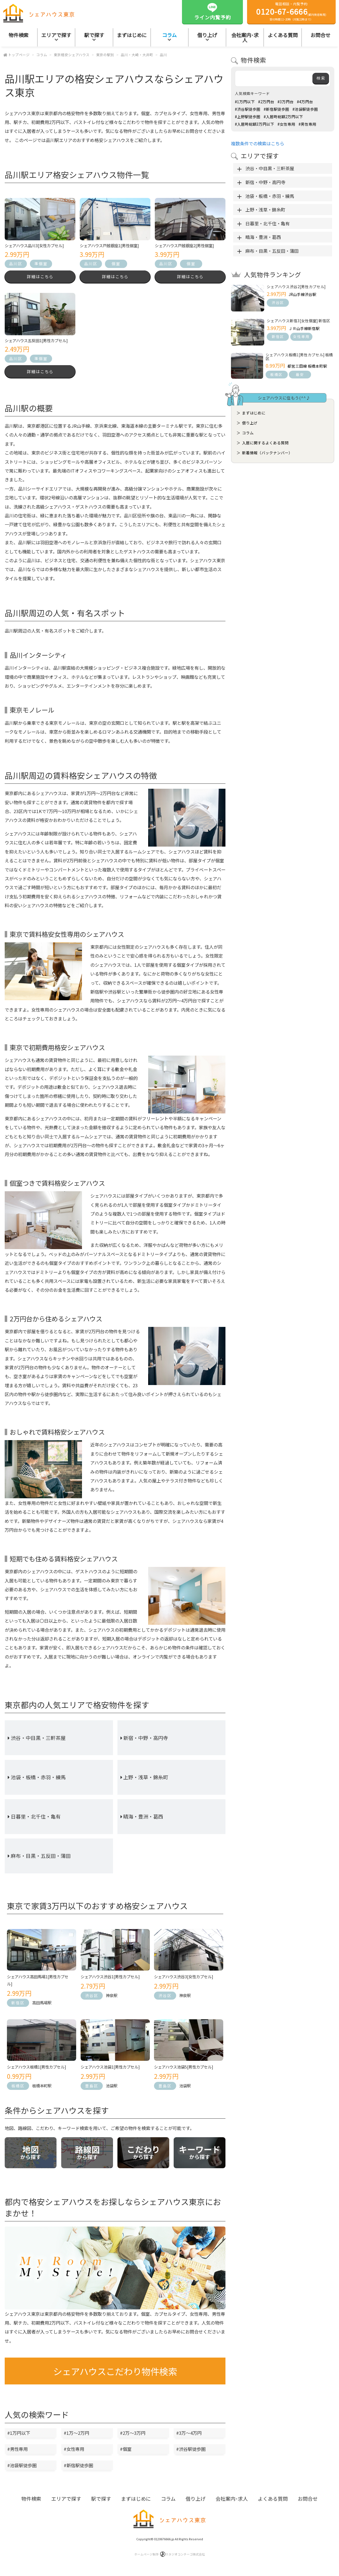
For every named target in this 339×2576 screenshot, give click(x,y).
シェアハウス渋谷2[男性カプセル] (296, 286)
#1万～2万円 (76, 2436)
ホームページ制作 (169, 2558)
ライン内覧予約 (212, 11)
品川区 (15, 263)
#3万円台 (286, 101)
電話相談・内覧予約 (291, 11)
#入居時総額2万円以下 (283, 116)
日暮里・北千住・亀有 (36, 1820)
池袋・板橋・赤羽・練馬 (38, 1780)
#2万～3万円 (132, 2436)
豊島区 (91, 2089)
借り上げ (207, 34)
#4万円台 (305, 101)
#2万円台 (266, 101)
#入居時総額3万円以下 (254, 124)
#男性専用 (17, 2452)
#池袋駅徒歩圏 (22, 2469)
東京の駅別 (105, 54)
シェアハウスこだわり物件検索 (115, 2374)
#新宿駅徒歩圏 (78, 2469)
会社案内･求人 (245, 37)
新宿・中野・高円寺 (145, 1741)
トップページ (19, 54)
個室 (116, 263)
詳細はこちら (40, 277)
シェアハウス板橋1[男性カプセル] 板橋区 (299, 356)
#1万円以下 (18, 2436)
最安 (300, 374)
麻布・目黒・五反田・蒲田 (41, 1859)
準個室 (41, 263)
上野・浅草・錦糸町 (145, 1780)
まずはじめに (132, 34)
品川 (163, 54)
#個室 (126, 2452)
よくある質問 (283, 34)
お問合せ (308, 2502)
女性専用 (301, 336)
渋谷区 (91, 1999)
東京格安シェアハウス (71, 54)
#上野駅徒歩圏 (247, 116)
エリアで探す (56, 34)
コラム (169, 34)
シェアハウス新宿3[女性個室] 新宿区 (298, 320)
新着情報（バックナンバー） (267, 452)
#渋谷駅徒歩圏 (191, 2452)
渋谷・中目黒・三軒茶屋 (38, 1741)
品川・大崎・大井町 (137, 54)
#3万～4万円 (189, 2436)
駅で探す (94, 34)
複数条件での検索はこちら (257, 143)
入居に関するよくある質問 (265, 442)
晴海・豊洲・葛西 (143, 1820)
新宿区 (18, 2006)
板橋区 (18, 2089)
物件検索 (19, 34)
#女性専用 (74, 2452)
